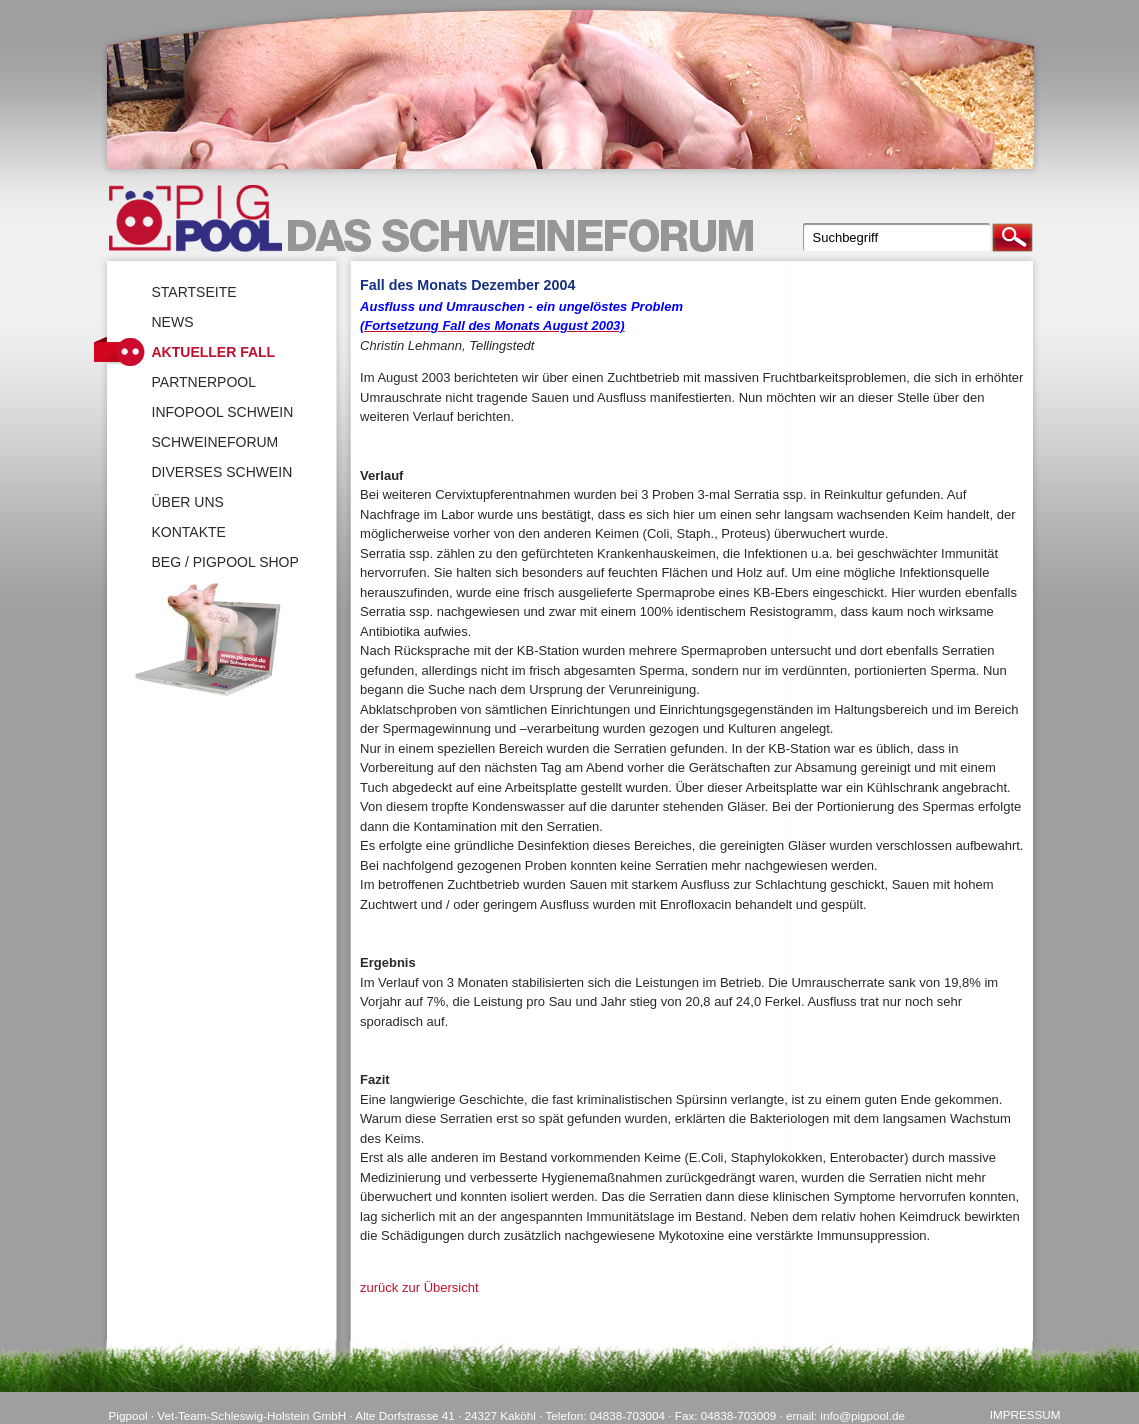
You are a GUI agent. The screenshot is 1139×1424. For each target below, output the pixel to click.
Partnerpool (204, 382)
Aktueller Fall (214, 352)
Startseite (194, 292)
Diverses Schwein (222, 472)
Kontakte (189, 532)
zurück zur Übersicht (419, 1287)
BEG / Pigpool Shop (225, 562)
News (173, 322)
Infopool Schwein (223, 412)
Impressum (1025, 1414)
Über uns (188, 502)
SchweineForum (215, 442)
